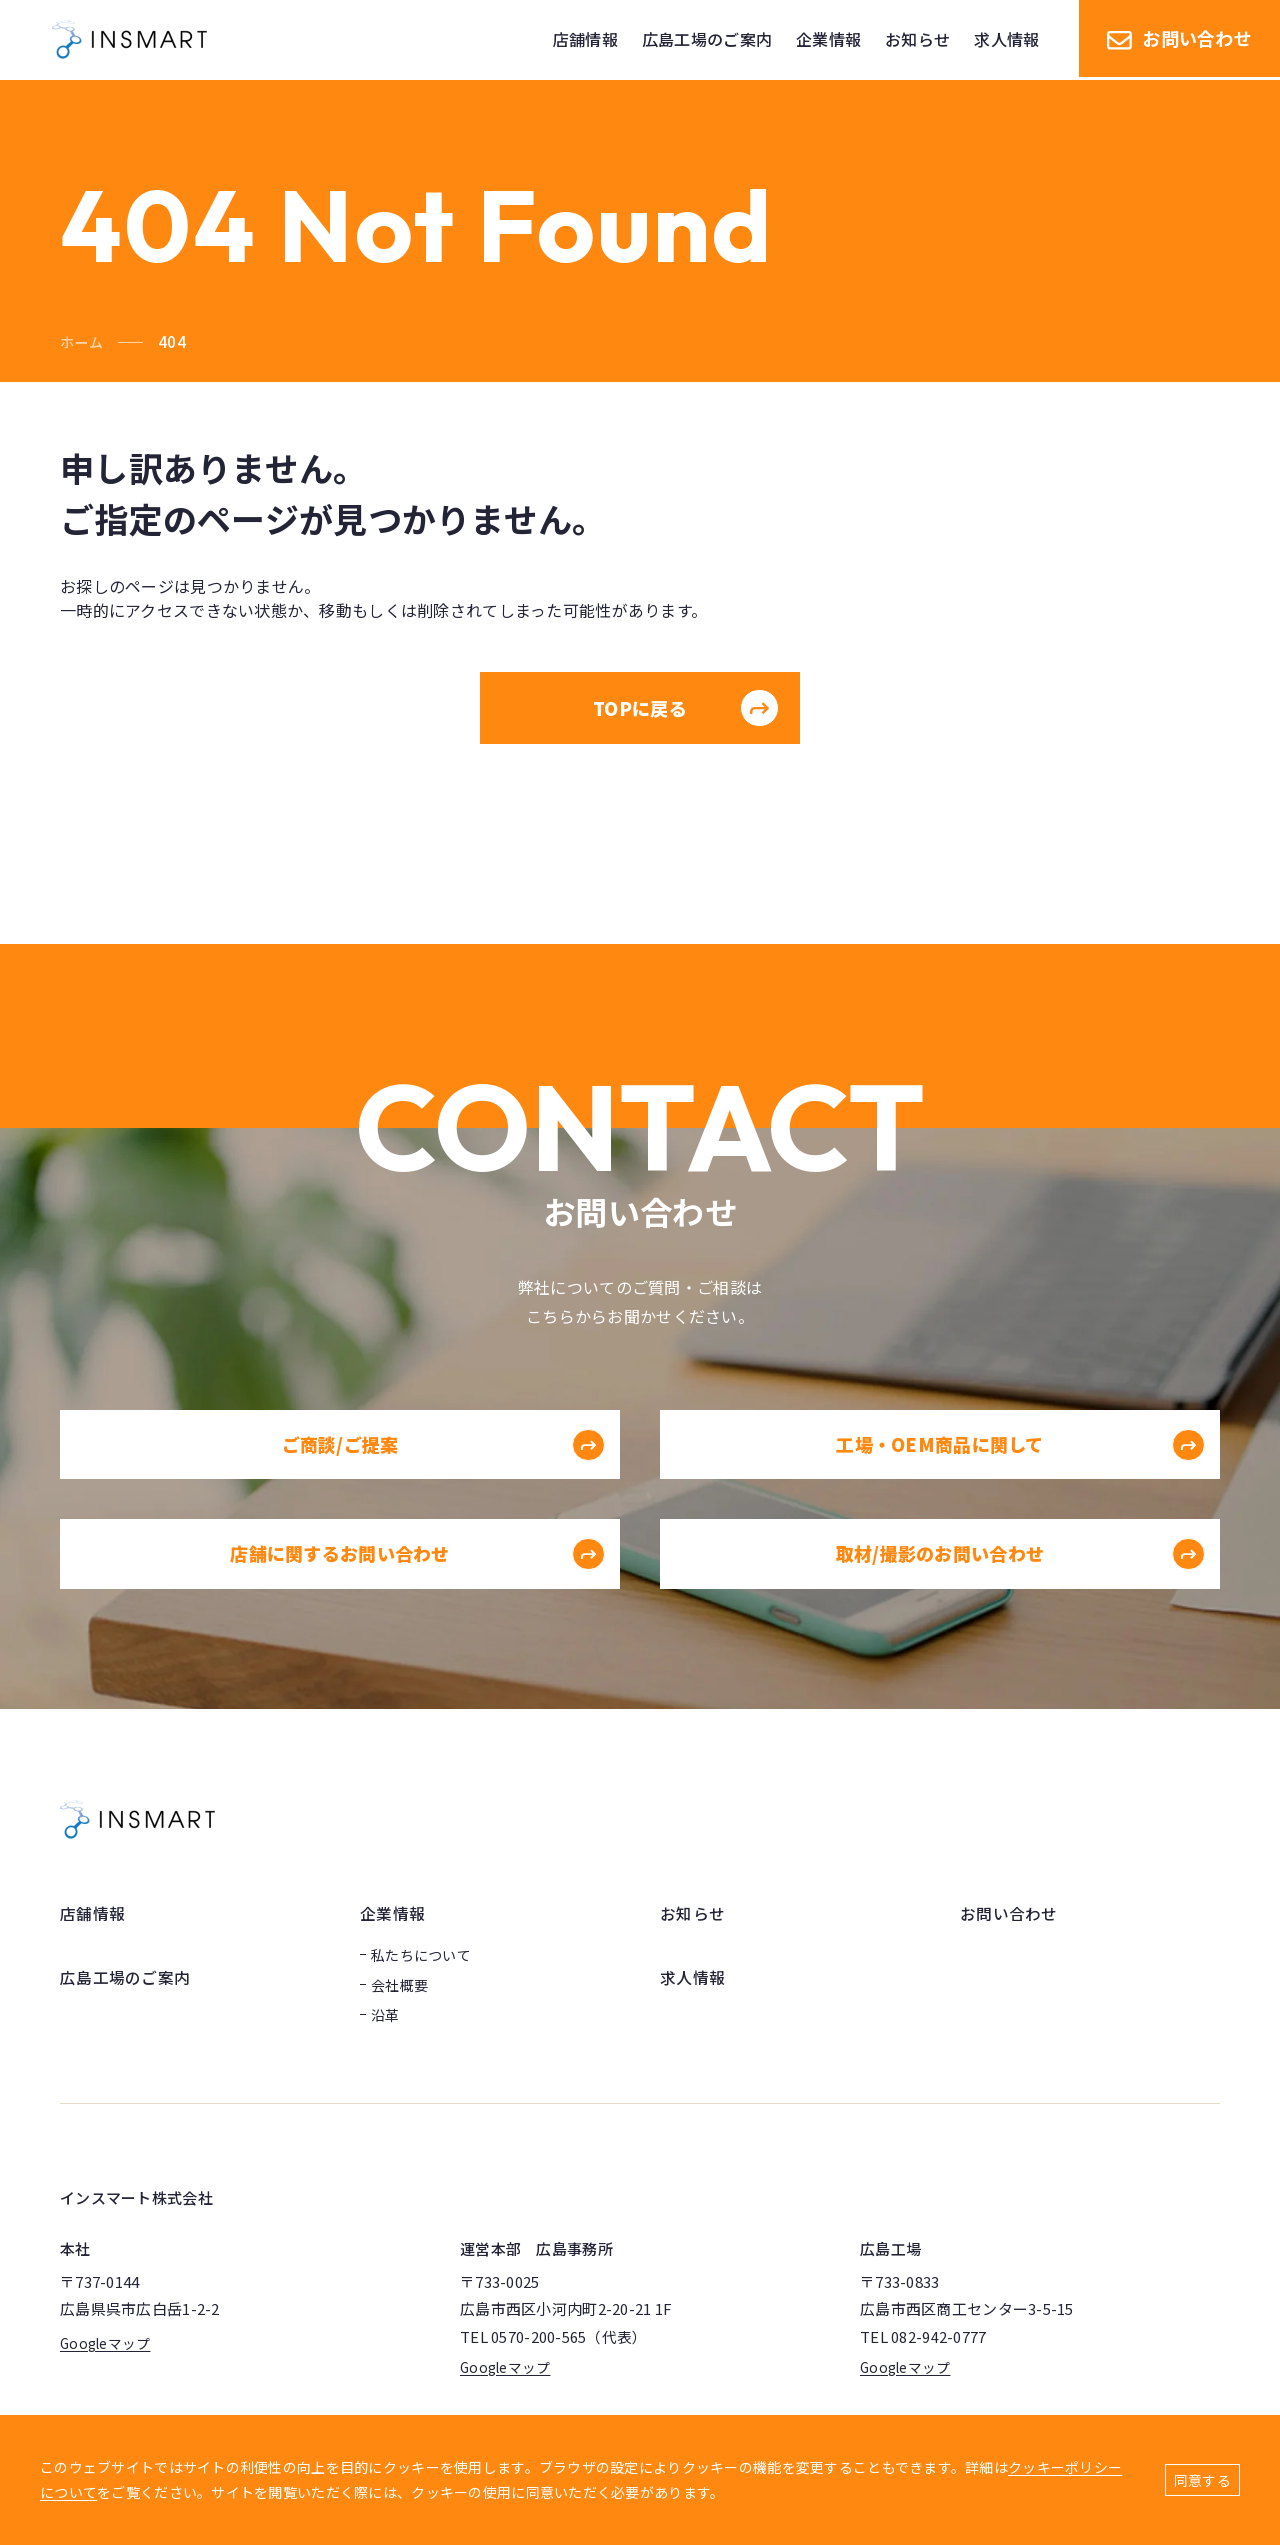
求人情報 (692, 1976)
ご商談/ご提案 (442, 1482)
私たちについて (421, 1954)
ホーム (83, 341)
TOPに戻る (686, 708)
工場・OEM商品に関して (1019, 1482)
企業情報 (392, 1913)
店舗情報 (92, 1913)
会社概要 (399, 1984)
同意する (1202, 2480)
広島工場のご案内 (125, 1976)
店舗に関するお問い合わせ (416, 1591)
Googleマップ (107, 2343)
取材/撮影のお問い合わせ (1019, 1591)
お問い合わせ (1179, 40)
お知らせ (692, 1913)
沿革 (385, 2014)
